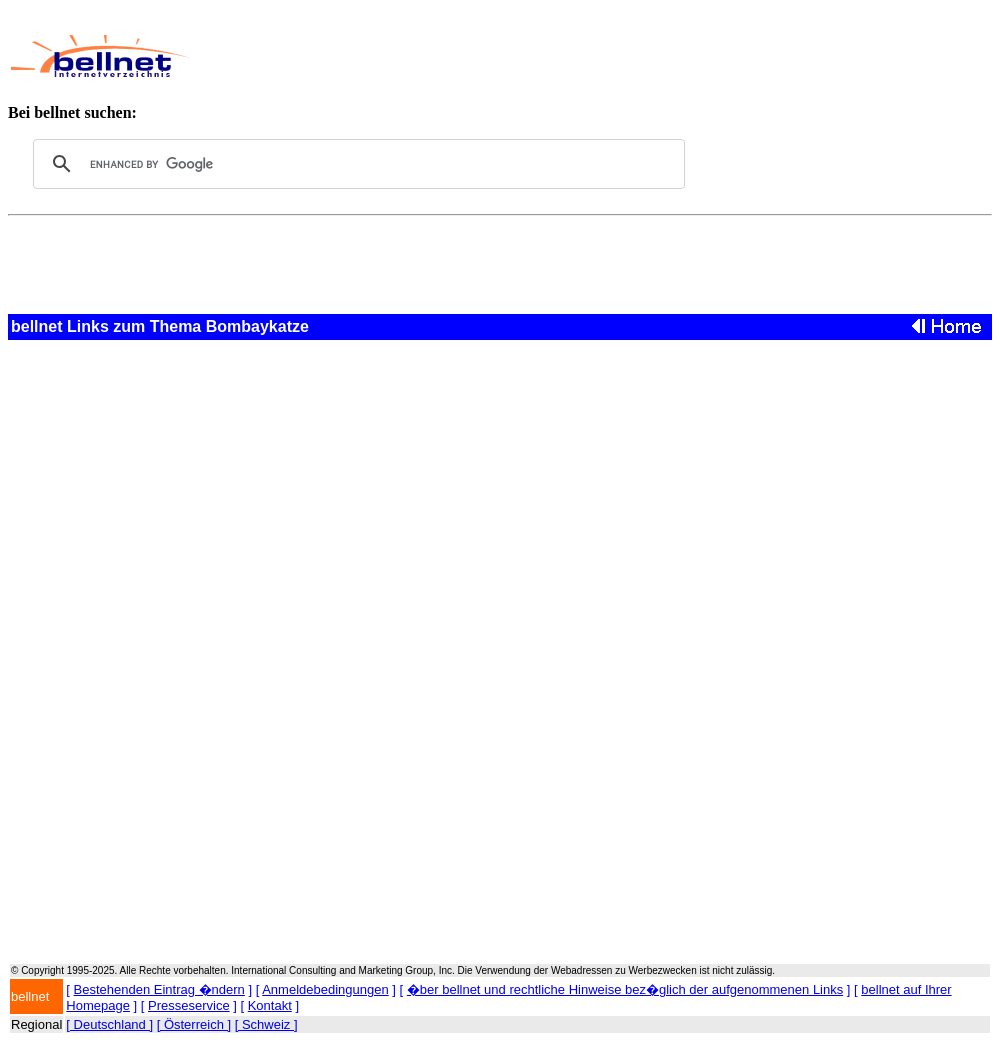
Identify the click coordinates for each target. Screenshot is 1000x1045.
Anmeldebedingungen (325, 989)
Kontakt (270, 1005)
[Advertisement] (571, 56)
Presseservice (189, 1005)
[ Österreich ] (194, 1024)
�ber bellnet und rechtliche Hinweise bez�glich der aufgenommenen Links (625, 989)
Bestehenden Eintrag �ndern (159, 989)
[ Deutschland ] (109, 1024)
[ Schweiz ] (266, 1024)
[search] (356, 164)
